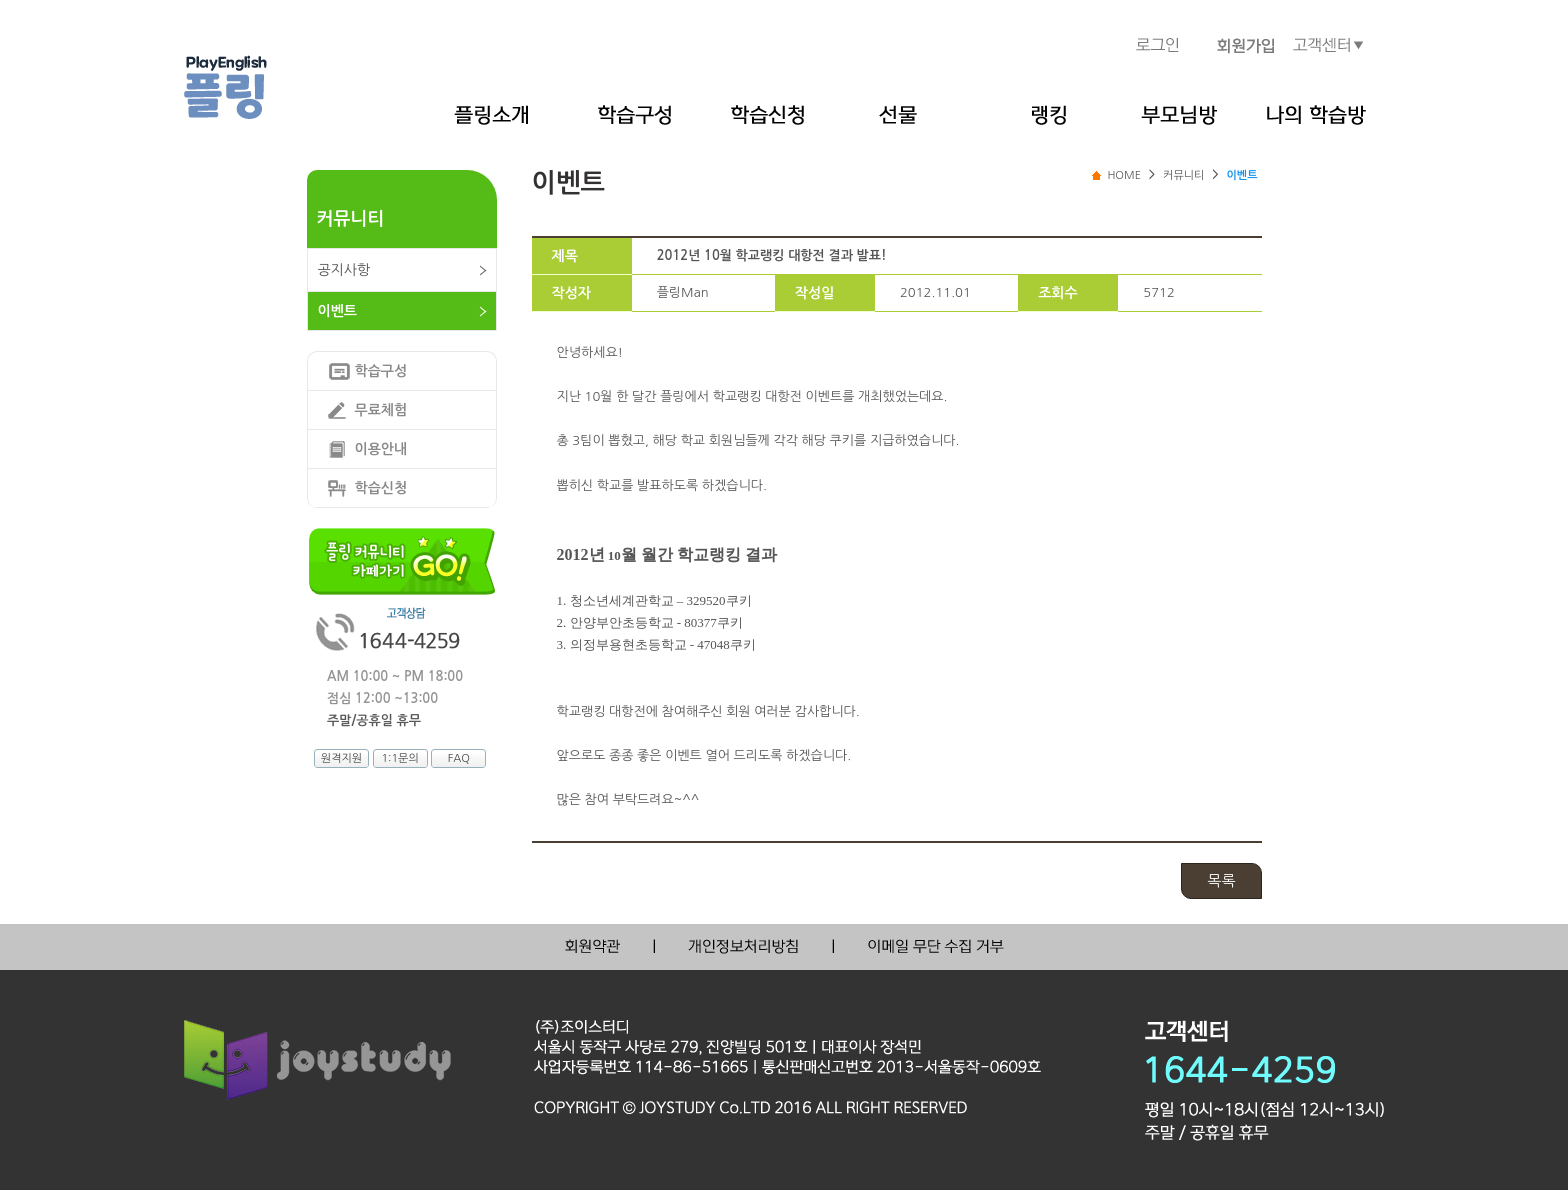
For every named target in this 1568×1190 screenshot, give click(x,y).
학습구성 (381, 371)
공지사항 (344, 270)
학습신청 (381, 488)
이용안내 (381, 449)
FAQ (459, 758)
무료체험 (381, 410)
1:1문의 (399, 758)
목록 (1221, 880)
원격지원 (341, 758)
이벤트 (337, 311)
